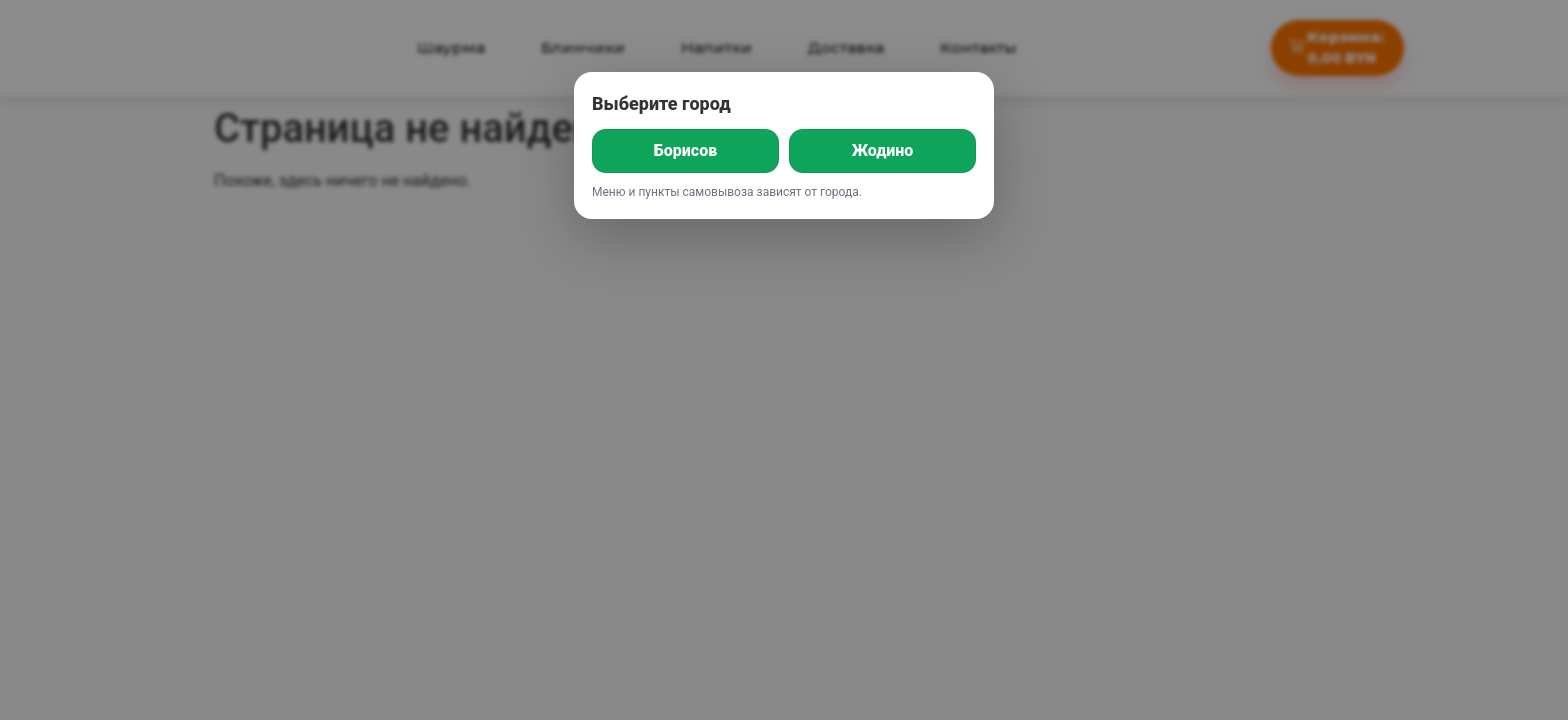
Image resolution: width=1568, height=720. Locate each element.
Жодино (883, 150)
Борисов (685, 150)
